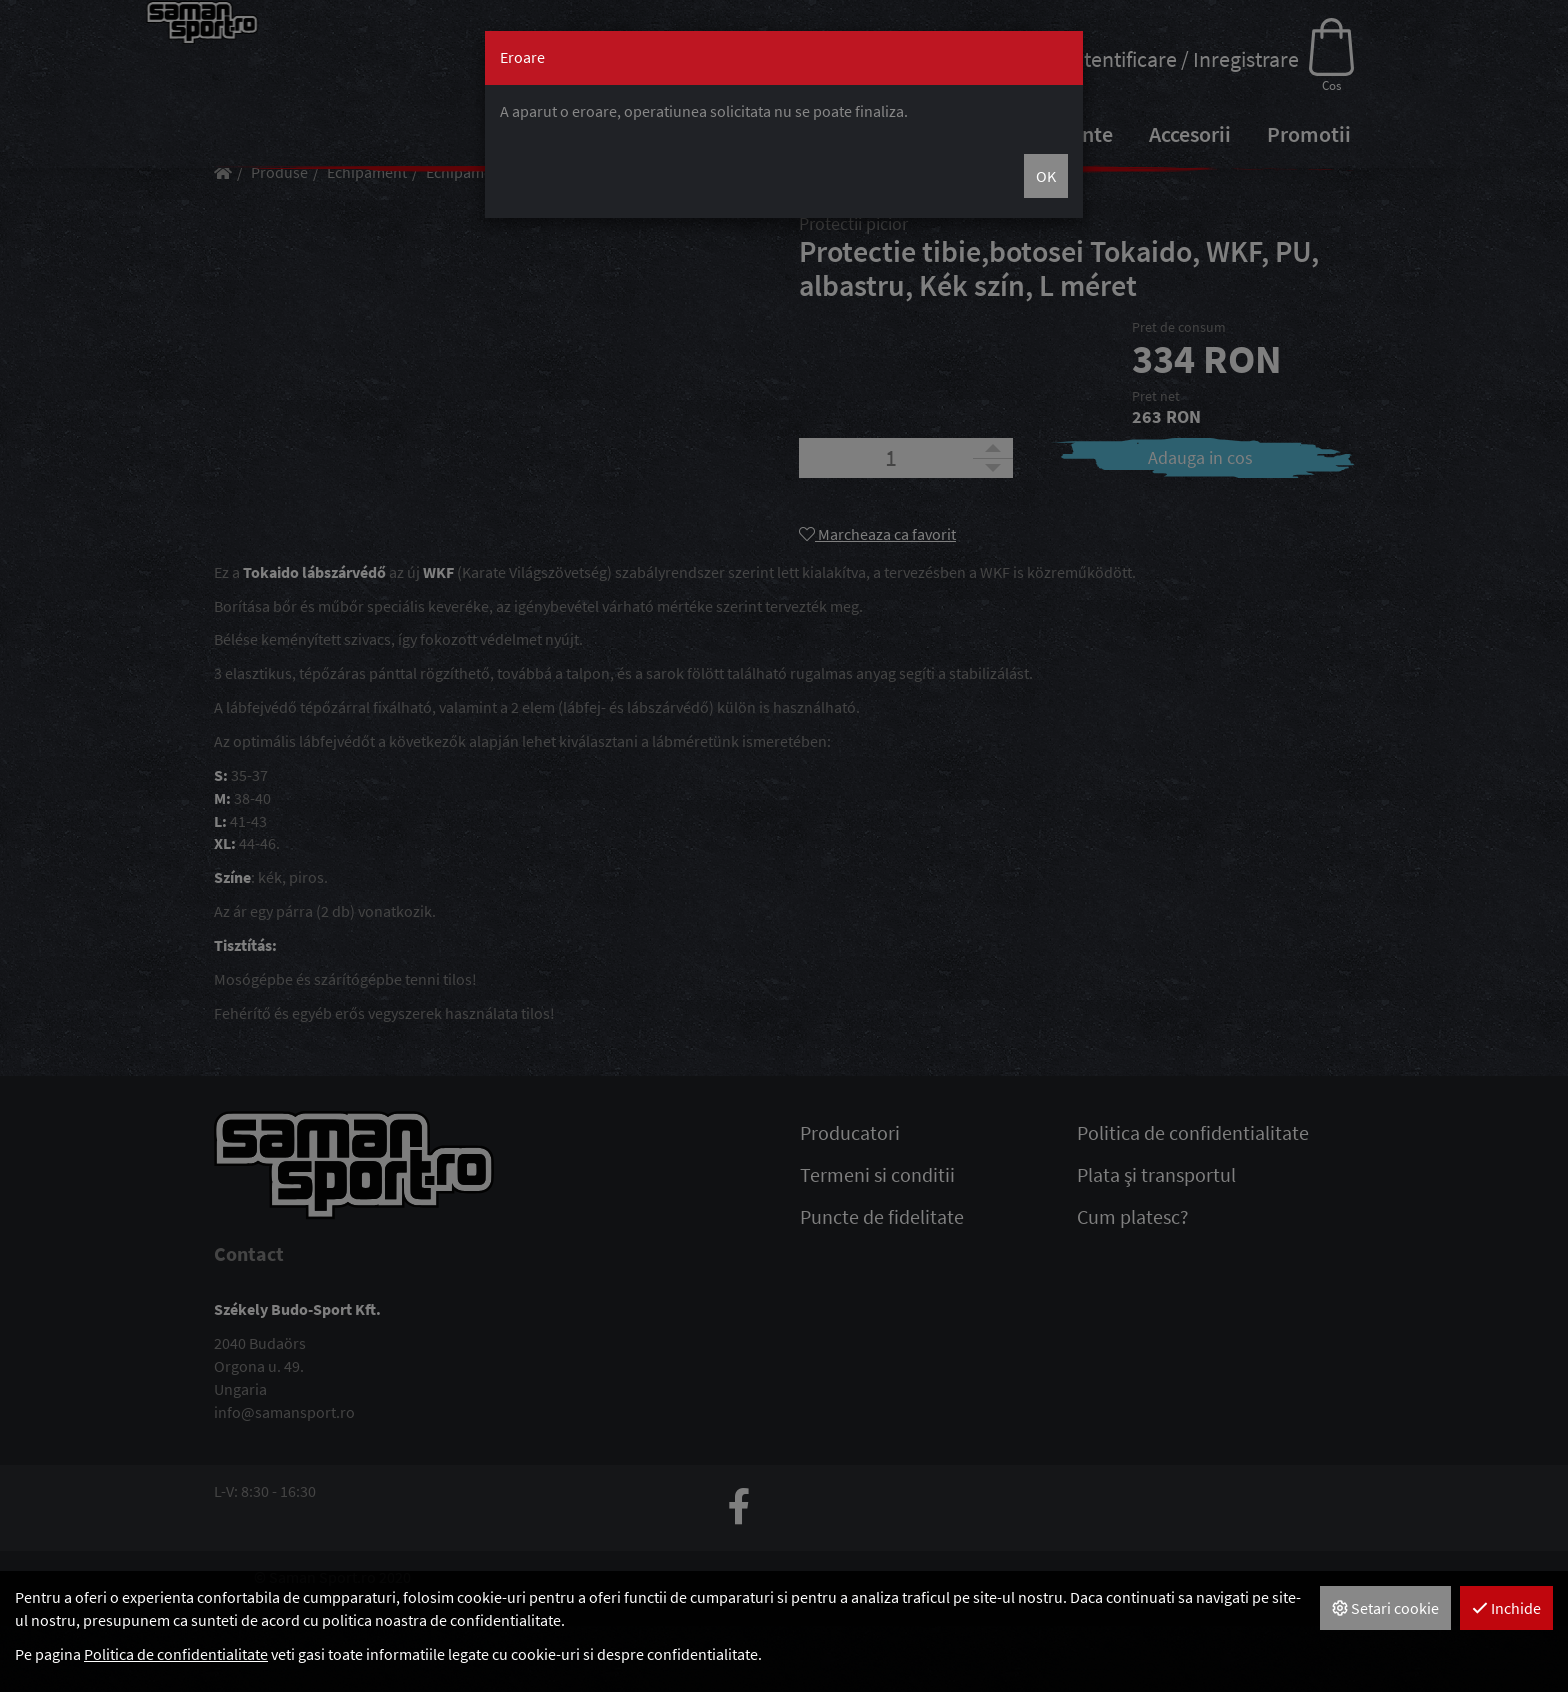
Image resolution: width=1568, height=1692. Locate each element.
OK (1046, 176)
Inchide (1506, 1608)
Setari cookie (1385, 1608)
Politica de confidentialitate (176, 1654)
